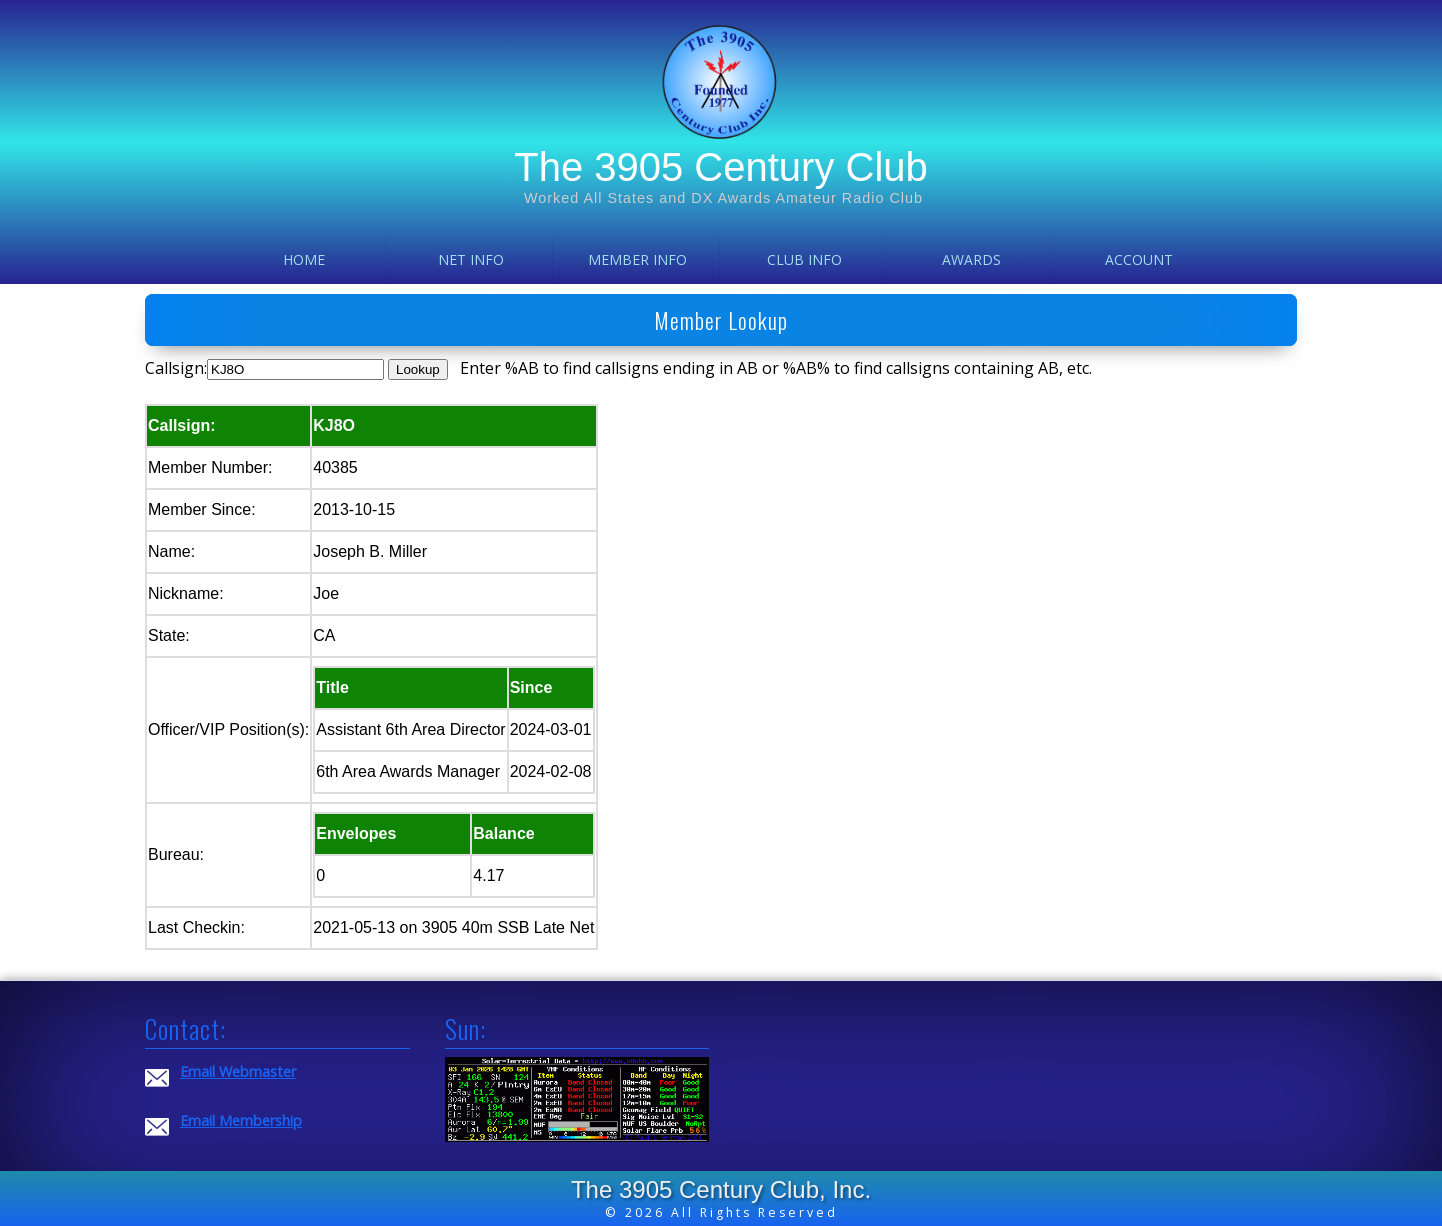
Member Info (637, 259)
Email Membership (241, 1120)
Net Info (471, 259)
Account (1139, 259)
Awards (971, 259)
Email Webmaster (238, 1071)
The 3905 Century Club (721, 167)
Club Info (804, 259)
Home (304, 259)
